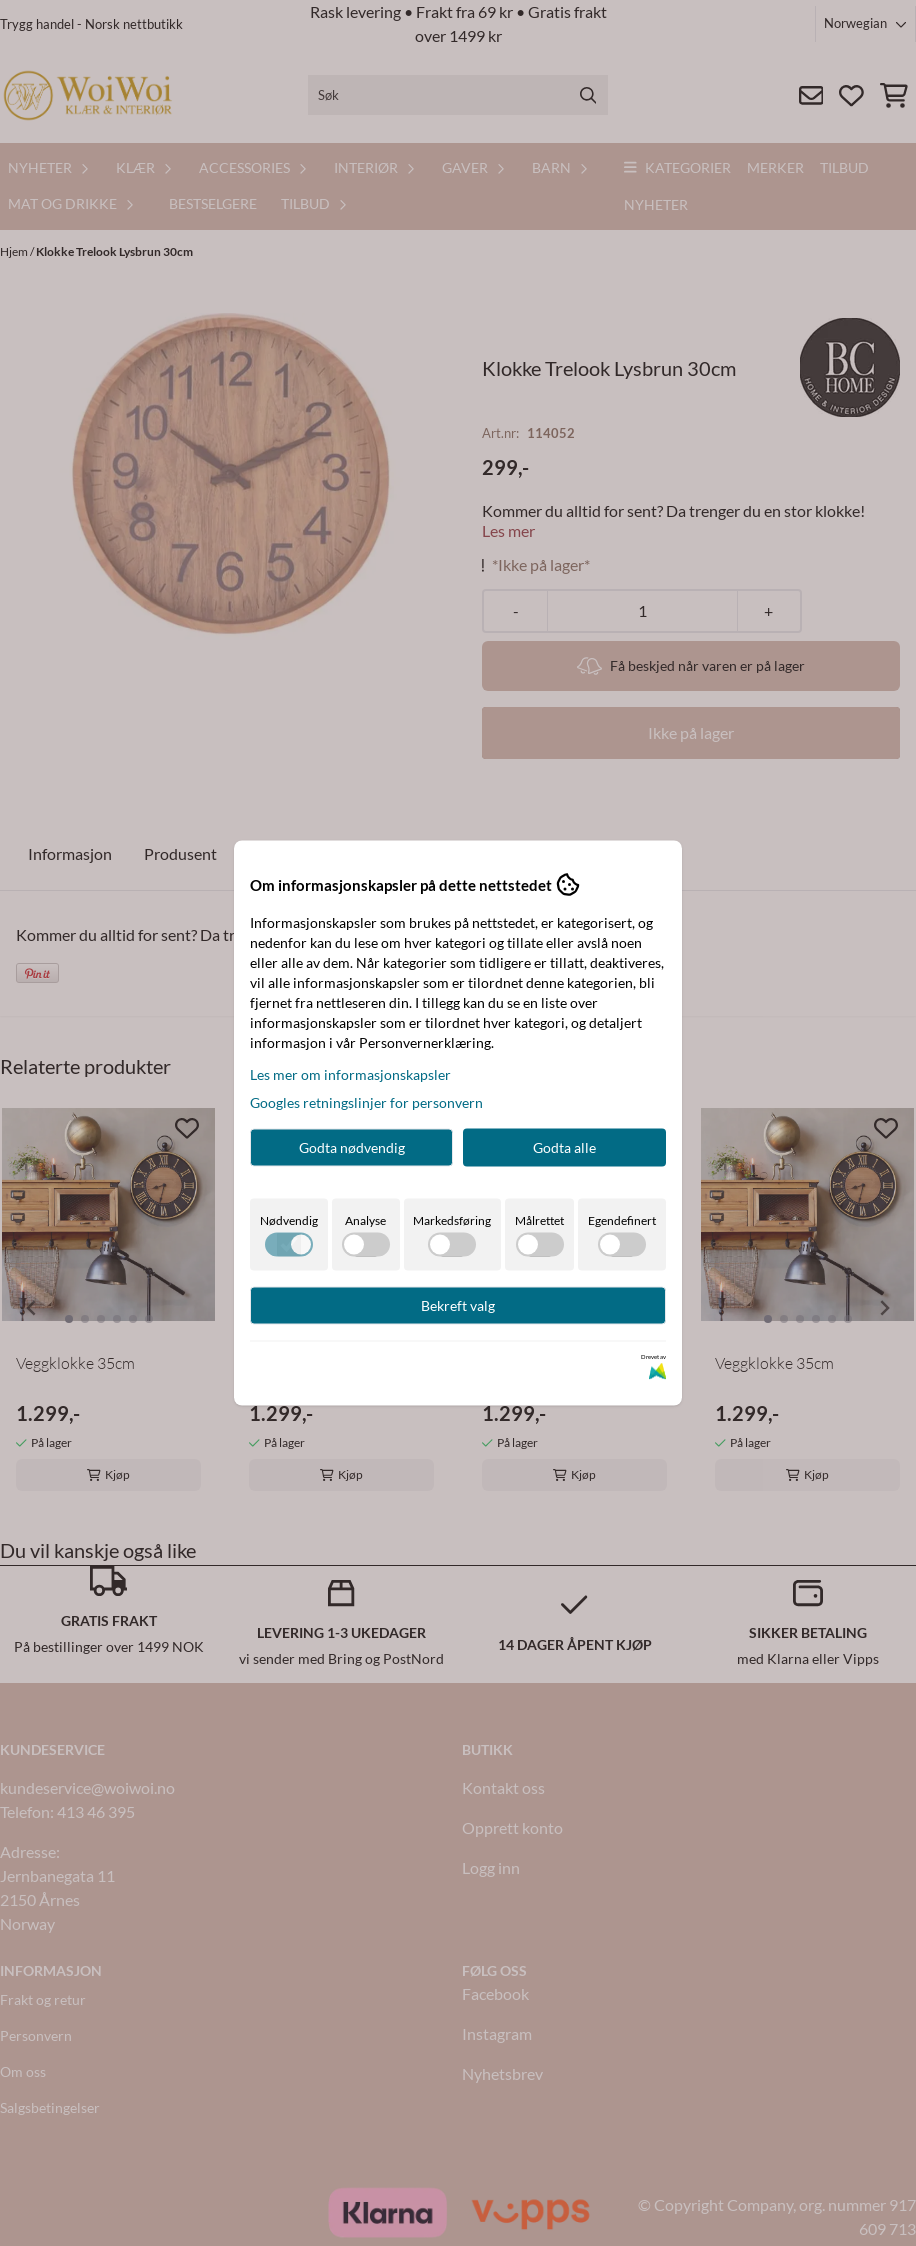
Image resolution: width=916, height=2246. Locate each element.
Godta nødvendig (352, 1147)
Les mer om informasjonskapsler (350, 1074)
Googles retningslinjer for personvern (366, 1102)
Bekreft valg (458, 1305)
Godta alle (564, 1147)
